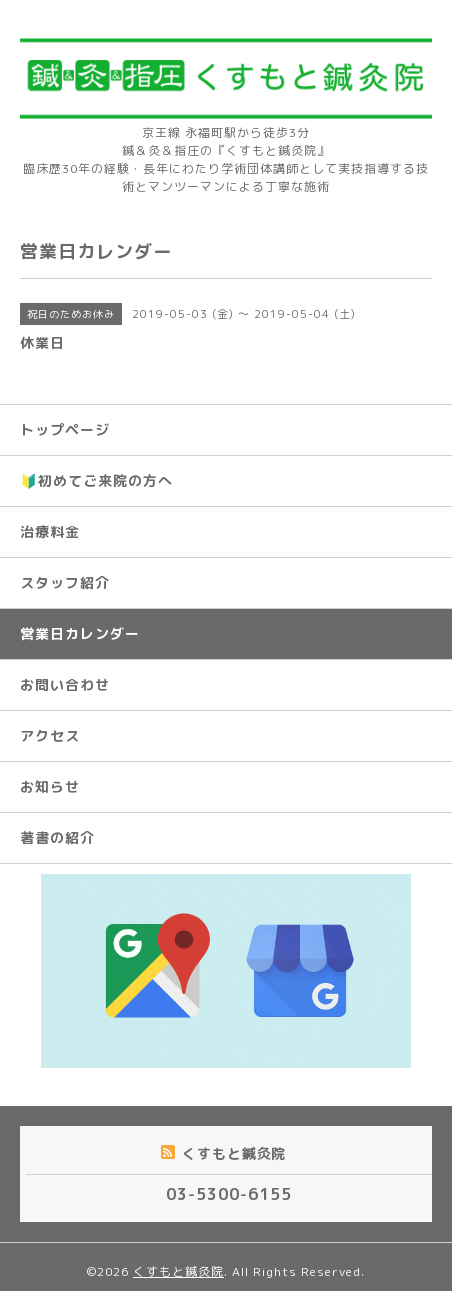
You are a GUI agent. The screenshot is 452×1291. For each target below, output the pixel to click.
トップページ (65, 429)
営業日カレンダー (80, 633)
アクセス (50, 735)
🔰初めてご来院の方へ (96, 480)
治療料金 (50, 531)
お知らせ (50, 786)
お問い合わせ (65, 684)
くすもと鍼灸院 (178, 1271)
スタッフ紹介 (65, 582)
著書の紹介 (57, 837)
